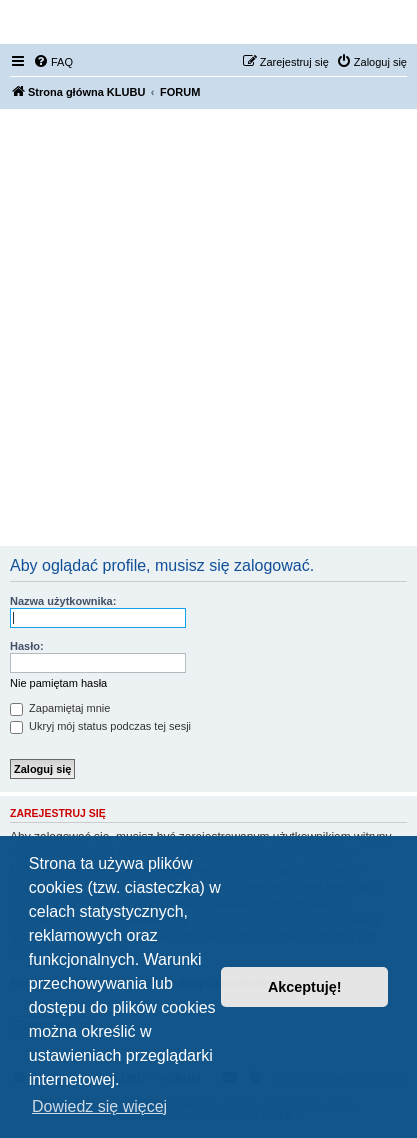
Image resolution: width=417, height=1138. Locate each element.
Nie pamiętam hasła (58, 683)
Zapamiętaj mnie (60, 708)
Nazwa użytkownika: (63, 601)
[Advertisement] (208, 327)
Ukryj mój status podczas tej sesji (100, 726)
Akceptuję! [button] (305, 987)
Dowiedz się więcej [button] (99, 1106)
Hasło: (27, 646)
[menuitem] (53, 62)
